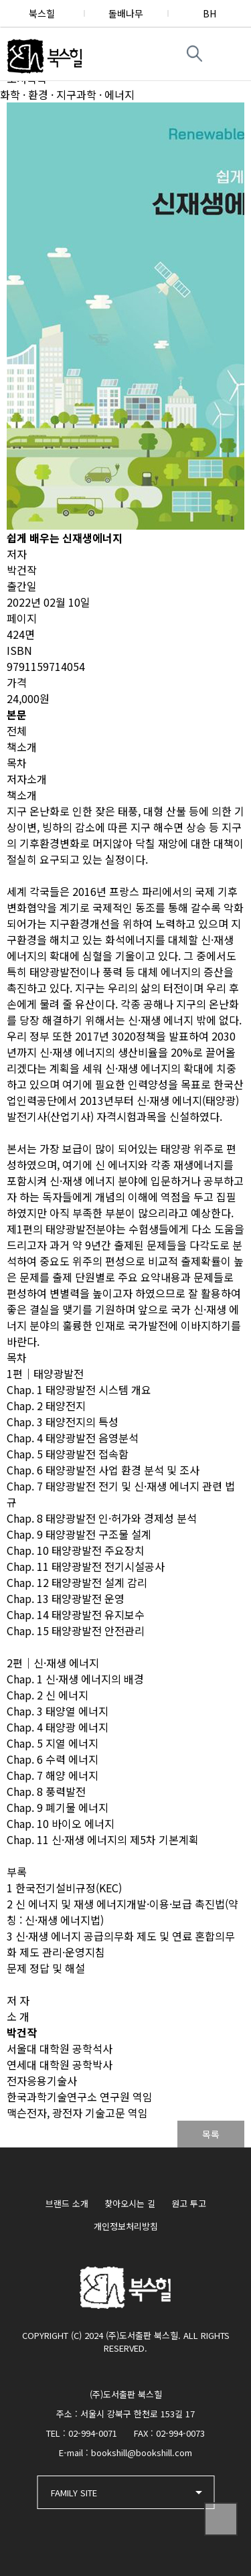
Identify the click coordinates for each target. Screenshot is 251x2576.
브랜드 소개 (67, 2203)
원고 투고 (188, 2203)
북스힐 (42, 13)
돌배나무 (125, 13)
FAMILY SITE (74, 2492)
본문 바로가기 (0, 0)
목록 (211, 2134)
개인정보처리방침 (126, 2226)
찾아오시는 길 (129, 2203)
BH (209, 13)
